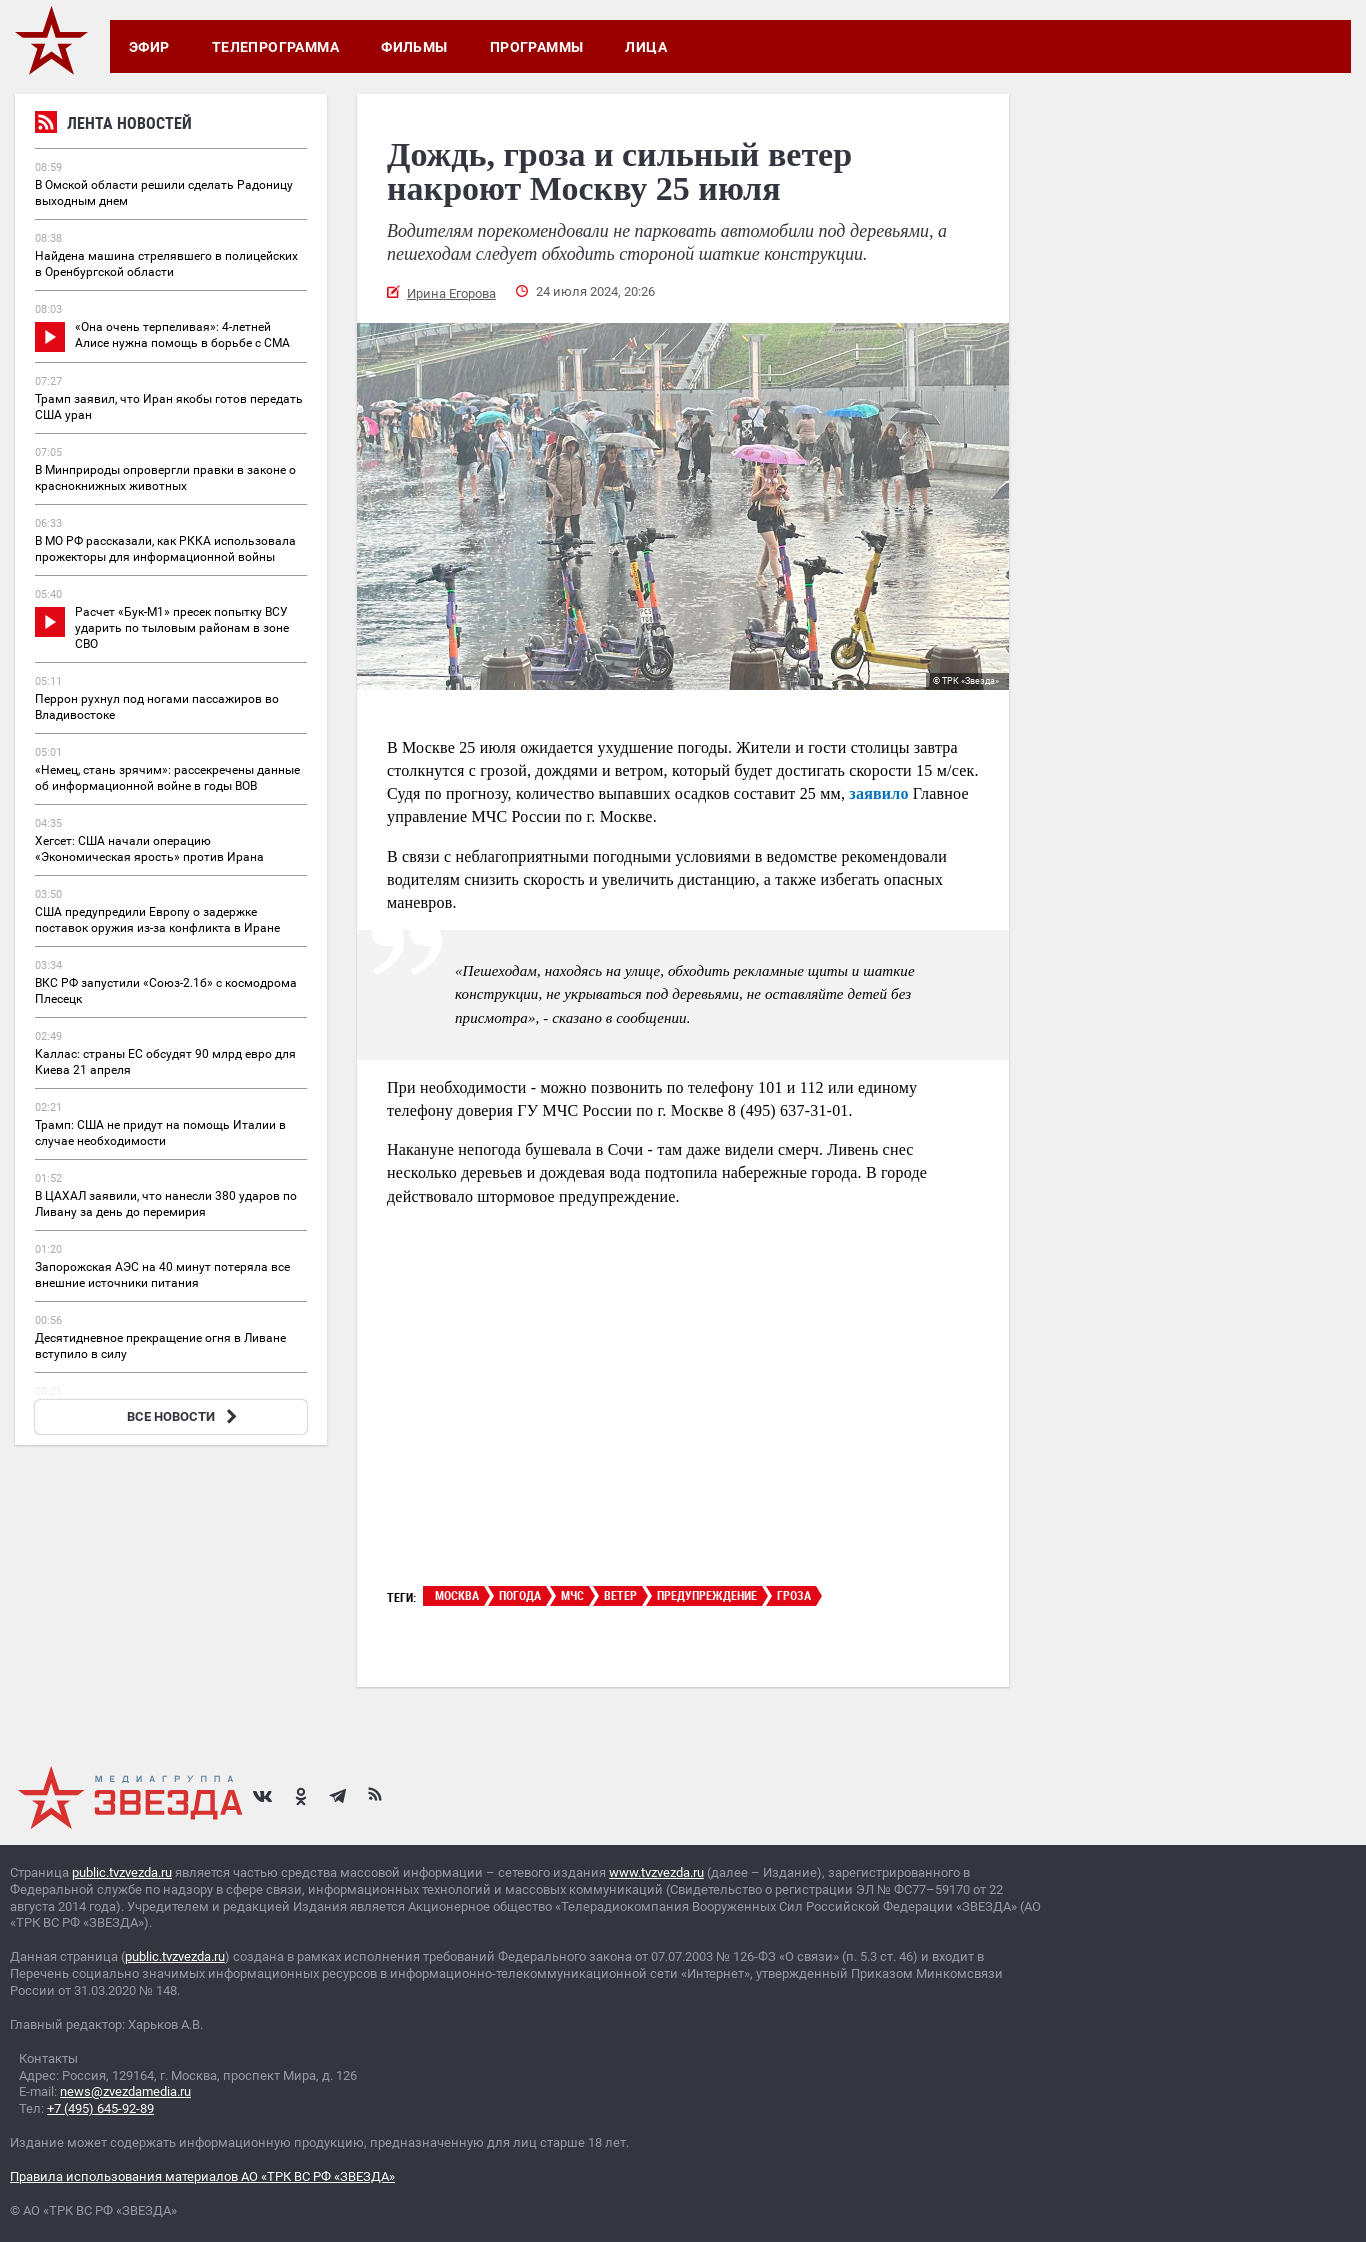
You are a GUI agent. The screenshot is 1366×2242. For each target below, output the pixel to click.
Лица (646, 47)
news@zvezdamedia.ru (125, 2091)
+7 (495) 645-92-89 (100, 2108)
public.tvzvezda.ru (122, 1872)
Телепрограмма (275, 47)
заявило (878, 793)
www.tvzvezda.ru (656, 1872)
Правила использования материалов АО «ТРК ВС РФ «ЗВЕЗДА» (202, 2176)
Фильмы (414, 47)
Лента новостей (113, 125)
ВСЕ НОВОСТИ (184, 1416)
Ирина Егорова (451, 293)
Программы (537, 47)
